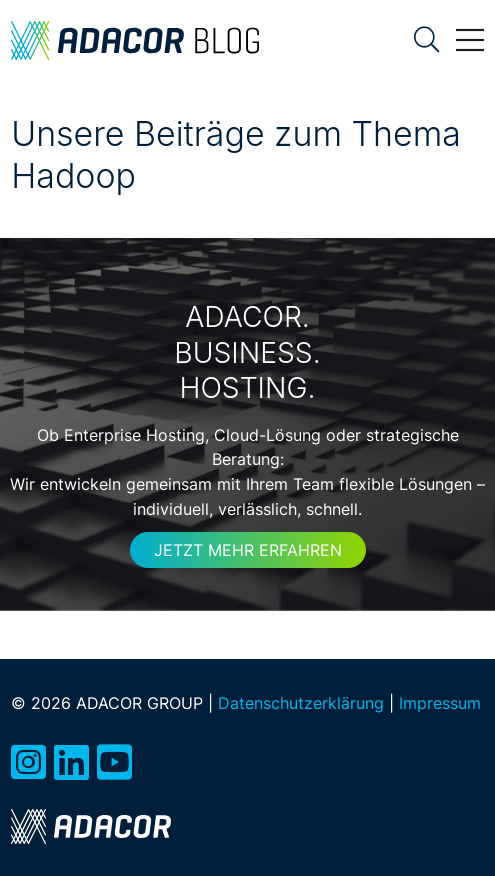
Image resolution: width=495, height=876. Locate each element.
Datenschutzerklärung (301, 703)
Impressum (440, 703)
